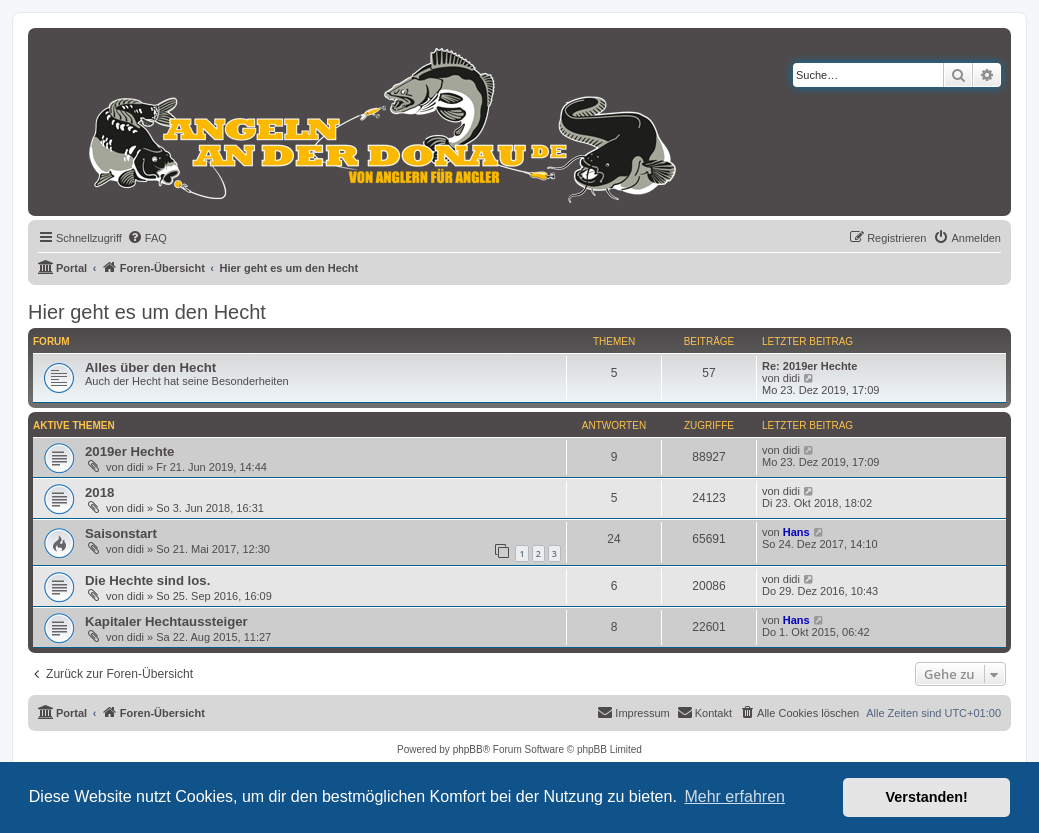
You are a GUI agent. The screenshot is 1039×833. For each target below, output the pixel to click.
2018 (99, 492)
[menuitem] (147, 238)
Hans (796, 532)
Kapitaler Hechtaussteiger (166, 621)
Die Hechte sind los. (147, 580)
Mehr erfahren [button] (734, 796)
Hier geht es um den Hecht (147, 312)
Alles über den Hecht (150, 367)
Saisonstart (121, 533)
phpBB (468, 749)
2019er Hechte (129, 451)
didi (791, 378)
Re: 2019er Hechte (809, 366)
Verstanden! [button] (927, 797)
